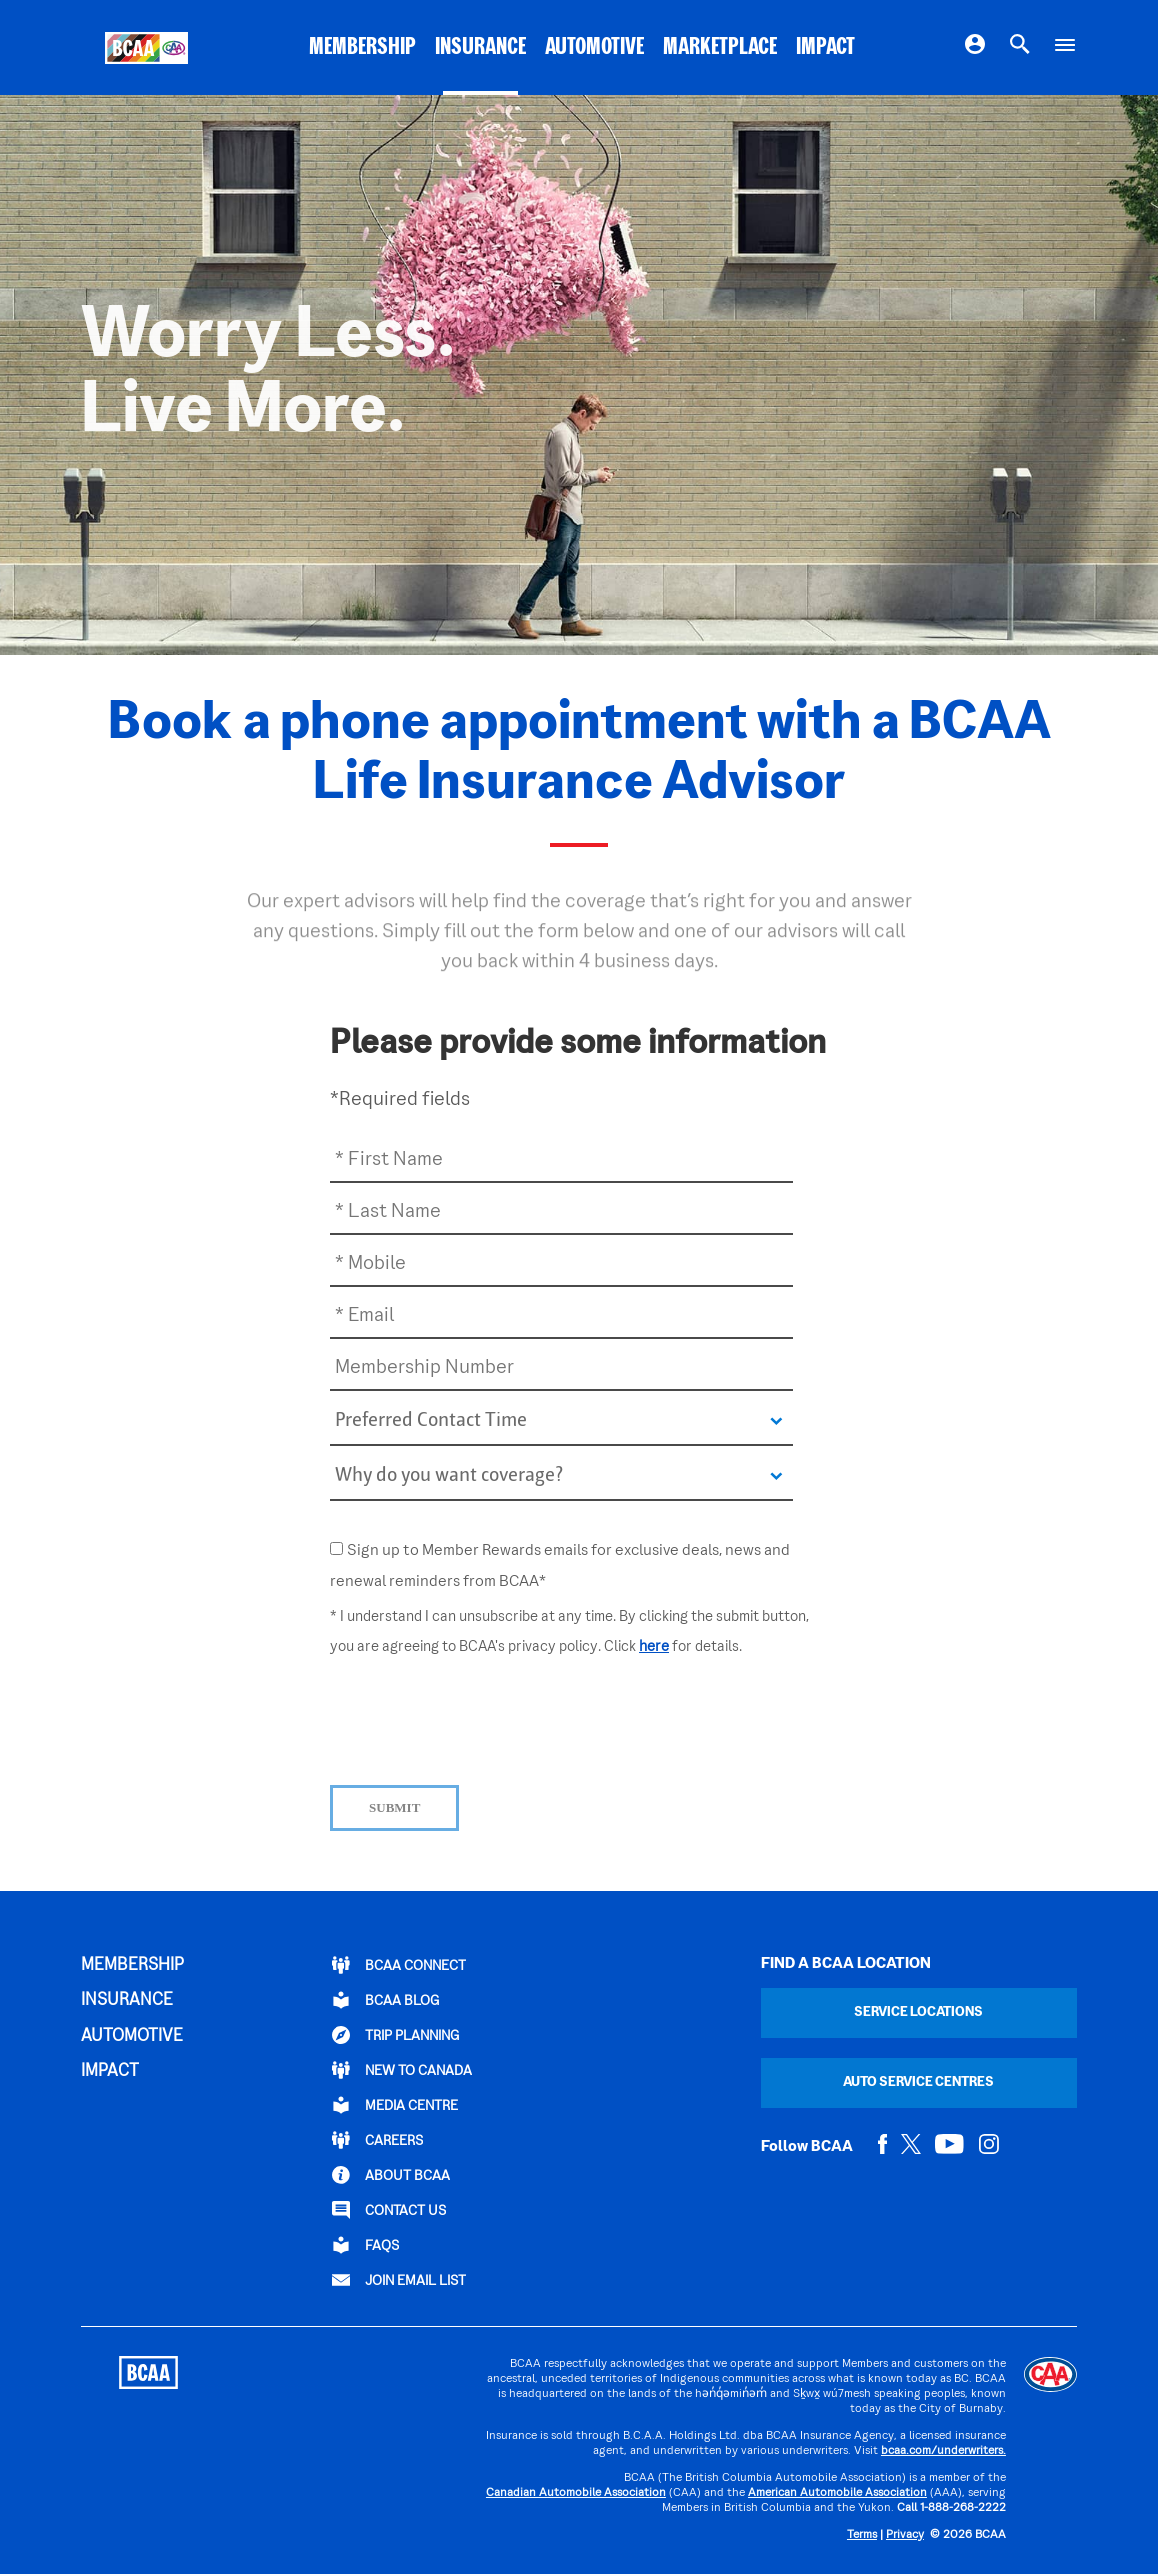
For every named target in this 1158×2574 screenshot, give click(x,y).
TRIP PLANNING (395, 2035)
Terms (862, 2535)
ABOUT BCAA (391, 2175)
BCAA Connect (399, 1965)
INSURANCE (480, 48)
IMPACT (825, 48)
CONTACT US (389, 2210)
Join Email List (399, 2280)
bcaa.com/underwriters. (943, 2451)
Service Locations (918, 2012)
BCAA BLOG (385, 2000)
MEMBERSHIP (362, 48)
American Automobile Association (837, 2493)
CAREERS (377, 2140)
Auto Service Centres (918, 2082)
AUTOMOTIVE (594, 48)
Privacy (905, 2535)
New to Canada (402, 2070)
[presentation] (482, 1716)
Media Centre (395, 2105)
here (654, 1647)
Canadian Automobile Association (576, 2493)
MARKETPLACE (720, 48)
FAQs (365, 2245)
